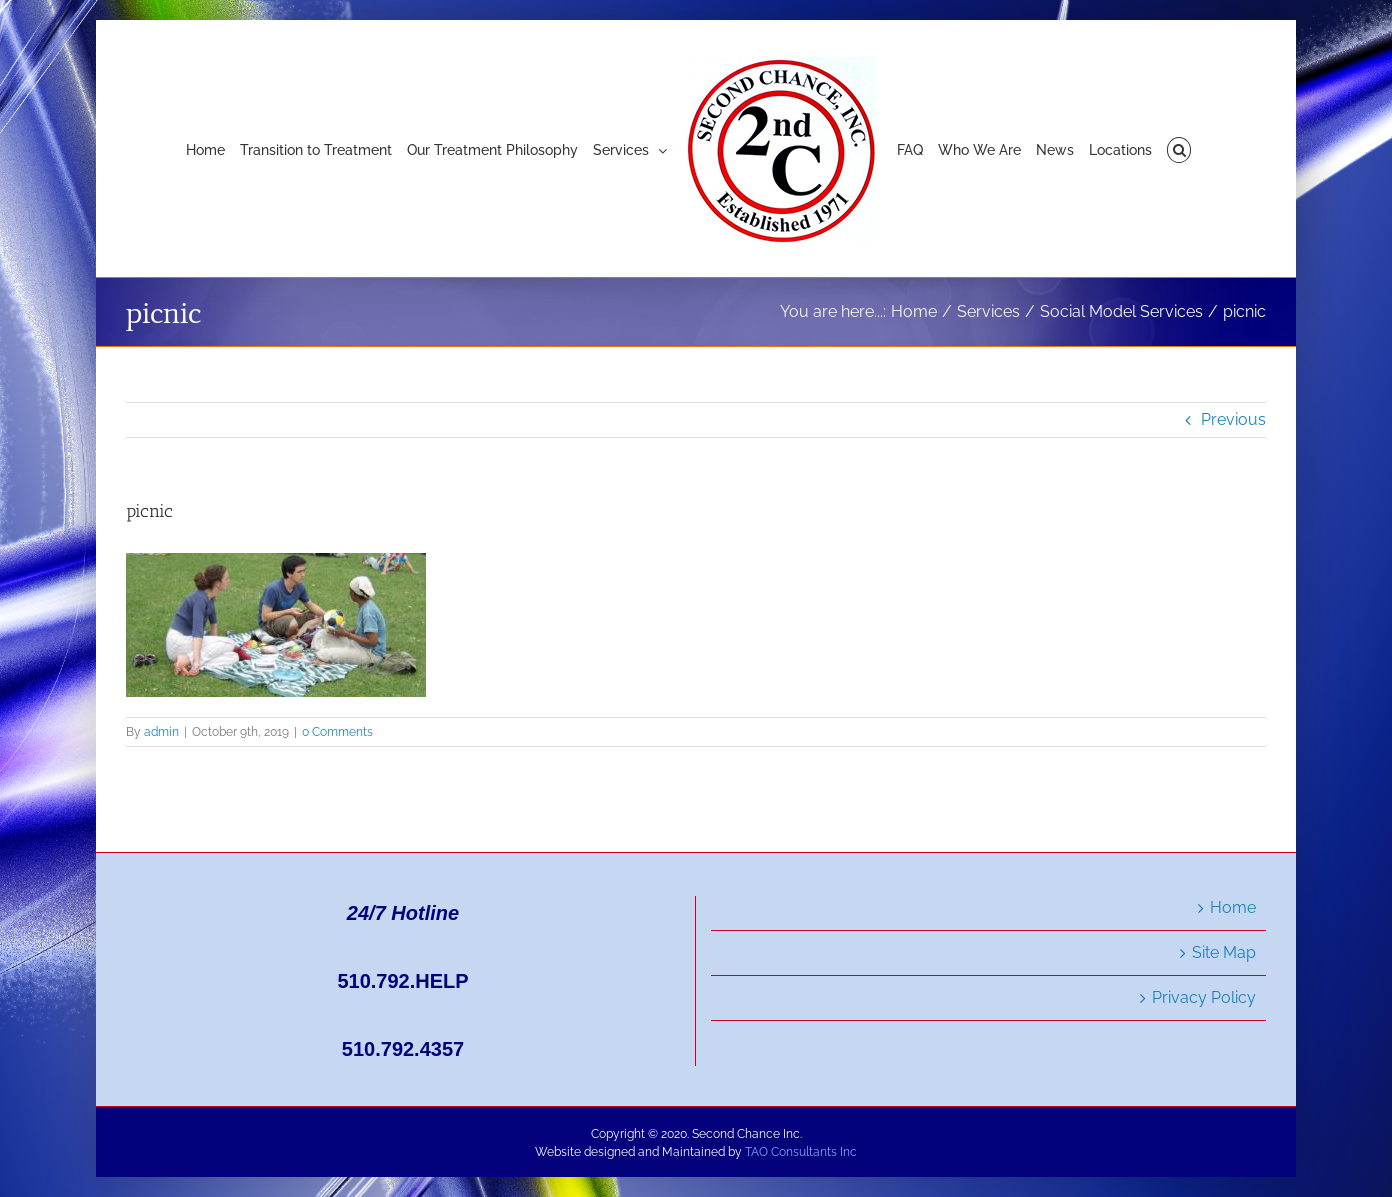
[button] (1179, 149)
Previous (1233, 419)
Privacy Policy (1204, 997)
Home (1233, 907)
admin (161, 732)
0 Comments (337, 732)
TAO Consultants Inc (801, 1152)
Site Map (1224, 952)
